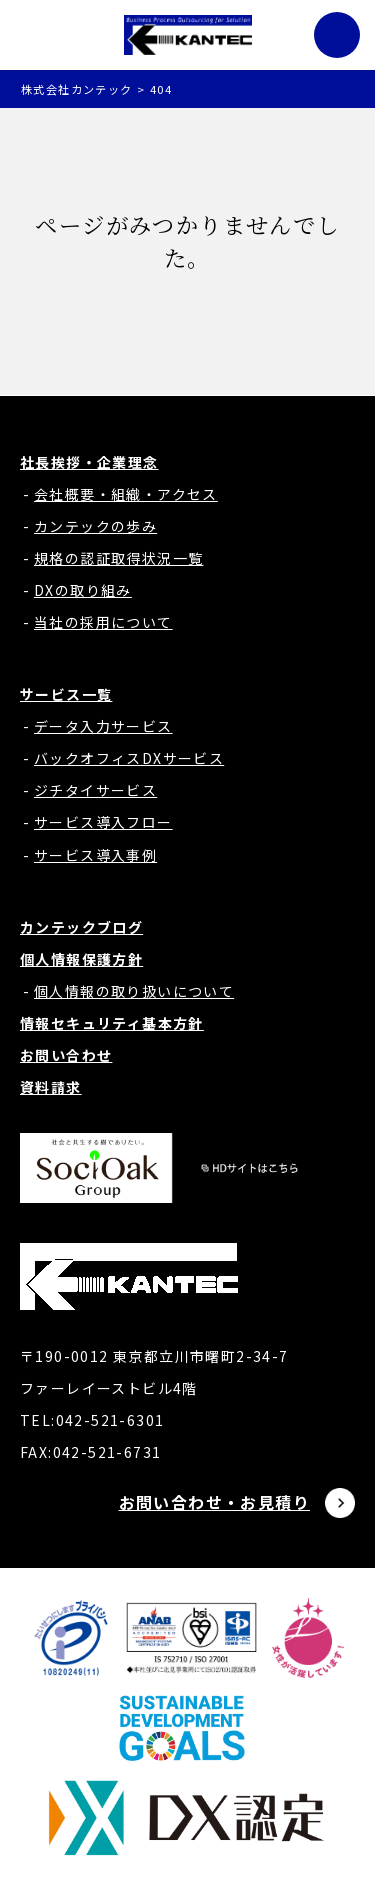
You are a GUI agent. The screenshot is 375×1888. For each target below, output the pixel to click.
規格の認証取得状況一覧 (118, 558)
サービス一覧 (66, 694)
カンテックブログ (81, 927)
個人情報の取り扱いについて (134, 991)
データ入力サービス (103, 726)
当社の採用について (103, 622)
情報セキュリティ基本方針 (112, 1023)
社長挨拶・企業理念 (89, 462)
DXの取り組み (83, 590)
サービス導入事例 (95, 855)
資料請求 (51, 1087)
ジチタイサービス (95, 790)
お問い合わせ (66, 1055)
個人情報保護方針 (81, 959)
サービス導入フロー (103, 822)
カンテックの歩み (95, 526)
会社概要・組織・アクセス (126, 494)
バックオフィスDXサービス (129, 758)
